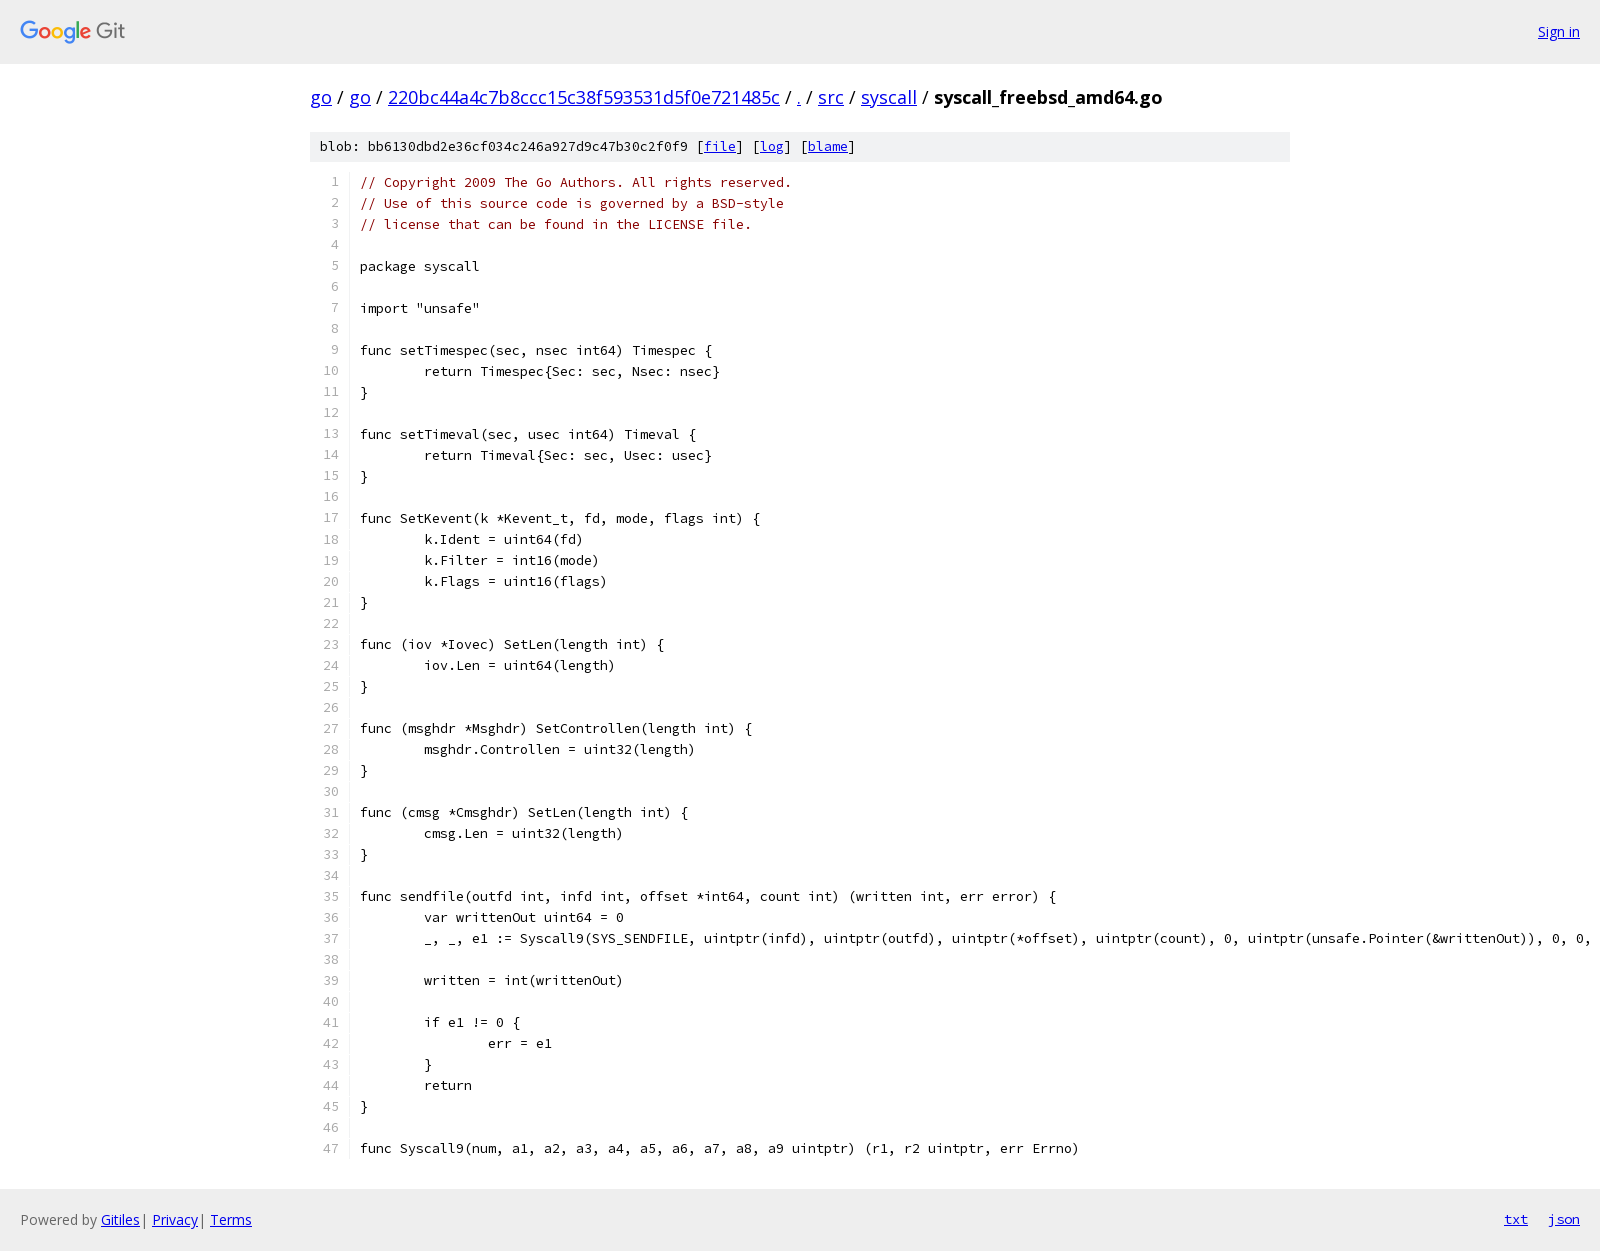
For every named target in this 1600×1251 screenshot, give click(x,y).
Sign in (1559, 31)
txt (1516, 1219)
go (321, 97)
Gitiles (120, 1219)
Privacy (175, 1219)
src (831, 97)
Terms (231, 1219)
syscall (889, 97)
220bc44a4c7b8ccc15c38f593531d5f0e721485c (584, 97)
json (1564, 1219)
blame (828, 146)
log (772, 146)
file (720, 146)
